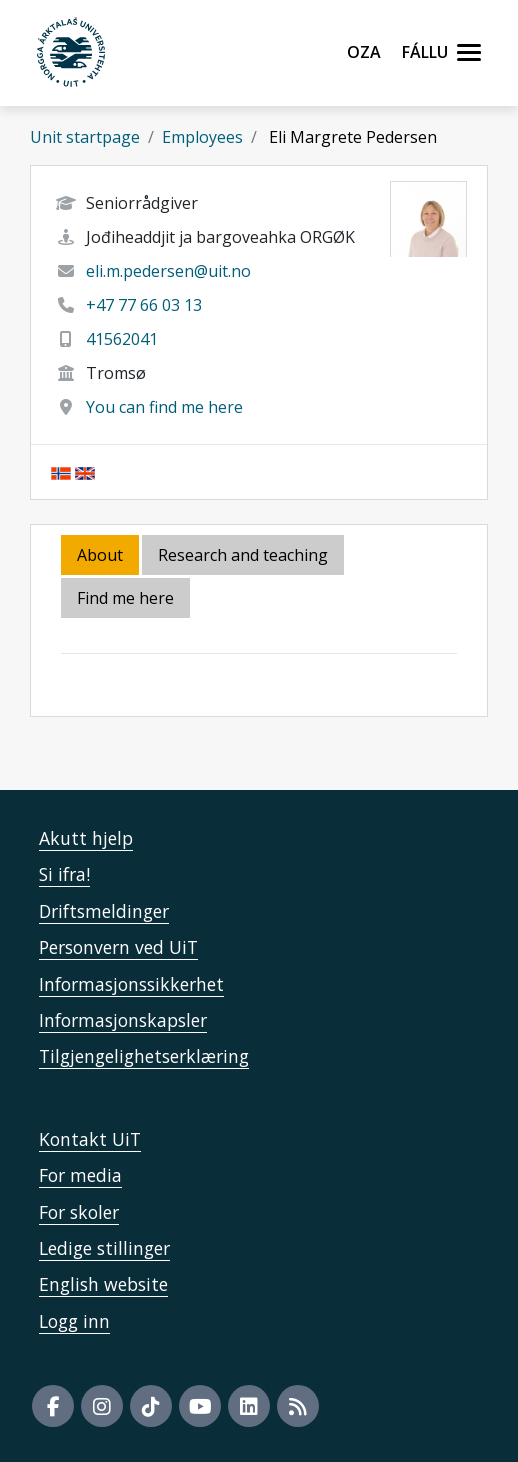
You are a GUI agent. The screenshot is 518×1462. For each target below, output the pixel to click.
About (100, 555)
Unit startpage (85, 137)
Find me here (125, 598)
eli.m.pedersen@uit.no (168, 271)
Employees (202, 137)
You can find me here (164, 407)
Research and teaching (243, 555)
